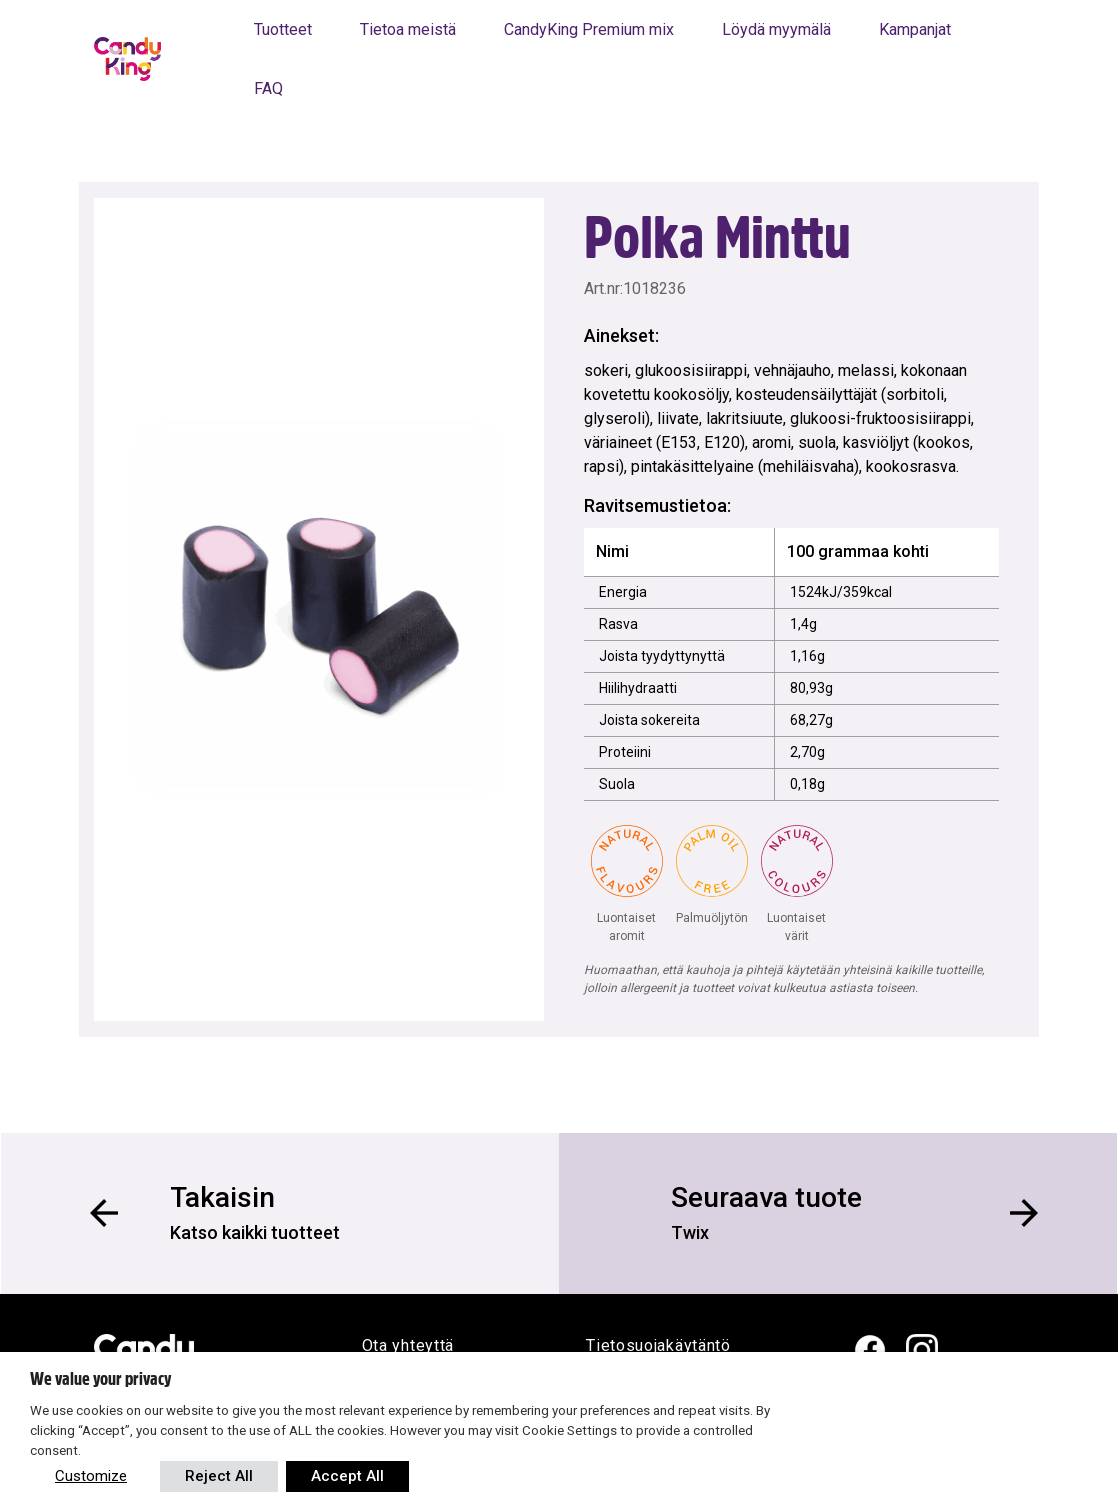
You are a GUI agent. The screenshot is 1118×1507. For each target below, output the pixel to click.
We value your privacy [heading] (100, 1379)
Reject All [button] (219, 1476)
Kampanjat (915, 29)
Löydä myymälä (776, 29)
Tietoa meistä (408, 29)
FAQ (268, 88)
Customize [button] (91, 1476)
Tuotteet (283, 29)
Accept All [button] (347, 1476)
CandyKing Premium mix (589, 29)
